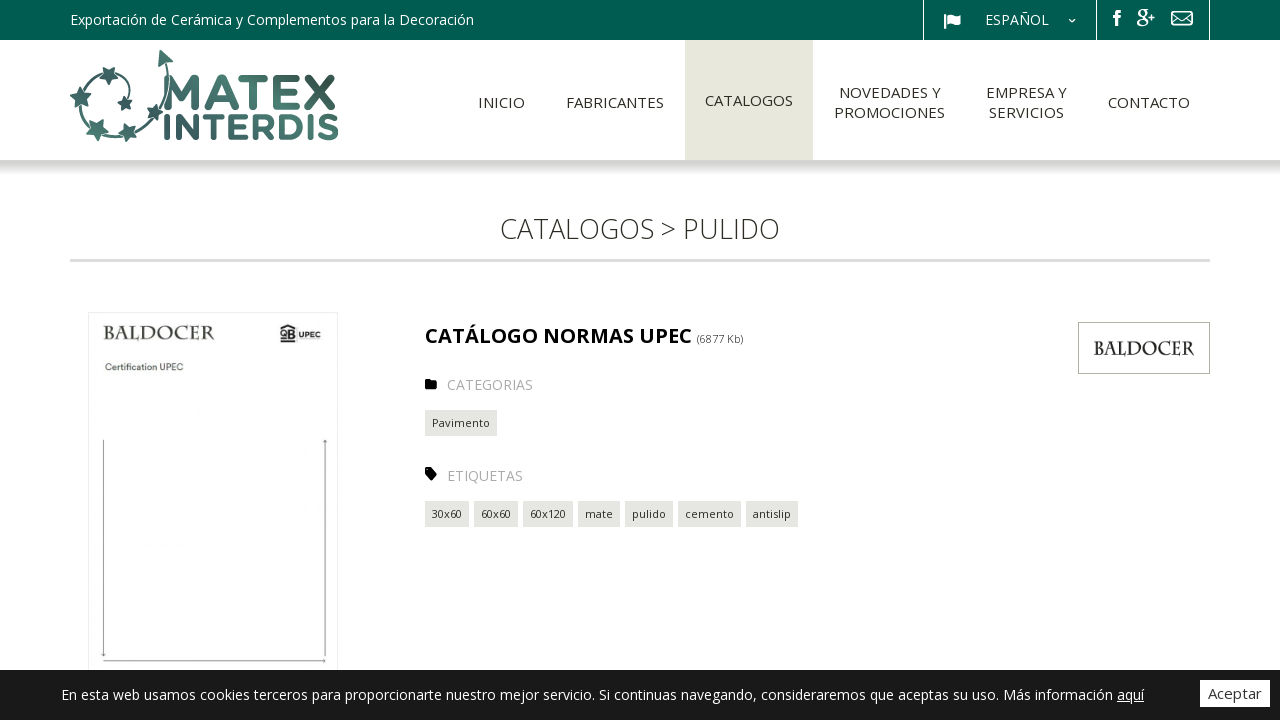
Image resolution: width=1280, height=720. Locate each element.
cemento (709, 513)
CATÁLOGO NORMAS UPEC (584, 335)
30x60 (447, 513)
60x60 (496, 513)
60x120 (548, 513)
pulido (649, 513)
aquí (1130, 694)
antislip (772, 513)
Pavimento (461, 422)
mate (599, 513)
